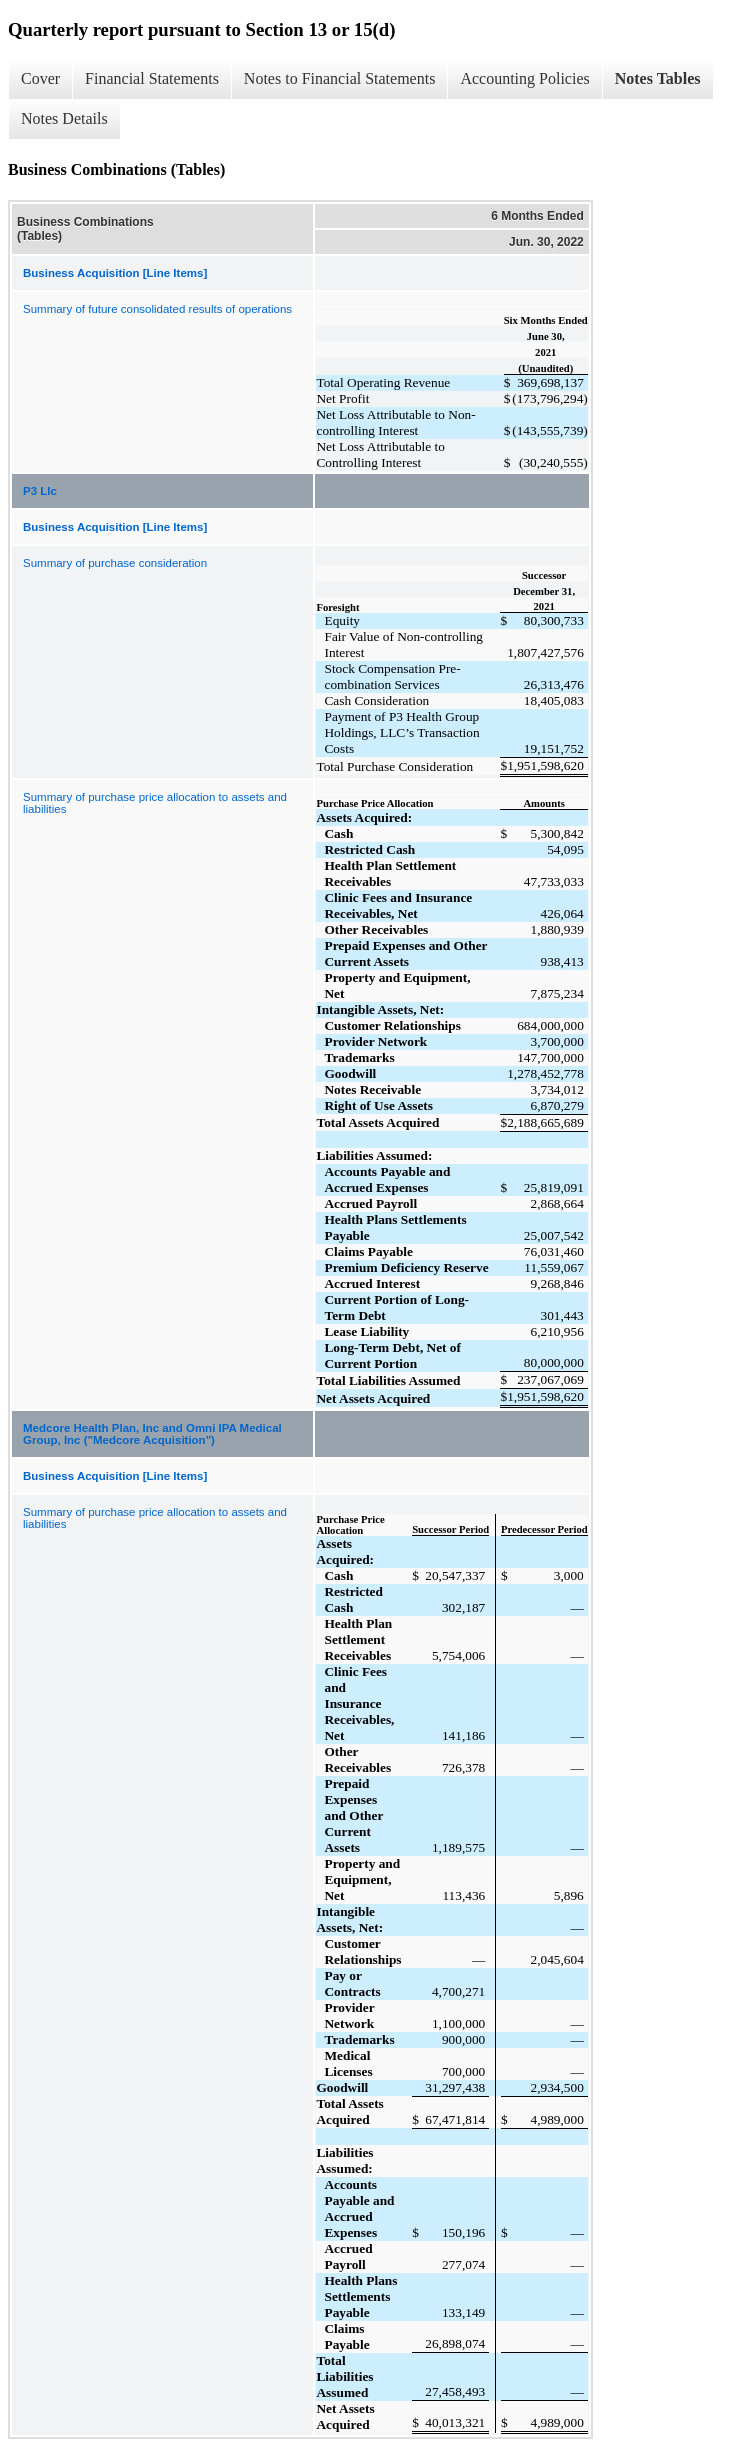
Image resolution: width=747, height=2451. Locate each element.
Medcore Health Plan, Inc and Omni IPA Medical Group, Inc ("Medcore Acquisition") (152, 1434)
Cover (40, 78)
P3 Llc (40, 491)
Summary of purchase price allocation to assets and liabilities (155, 803)
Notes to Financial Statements (340, 78)
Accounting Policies (524, 78)
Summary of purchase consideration (115, 563)
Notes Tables (658, 78)
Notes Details (64, 118)
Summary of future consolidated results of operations (157, 309)
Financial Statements (152, 78)
